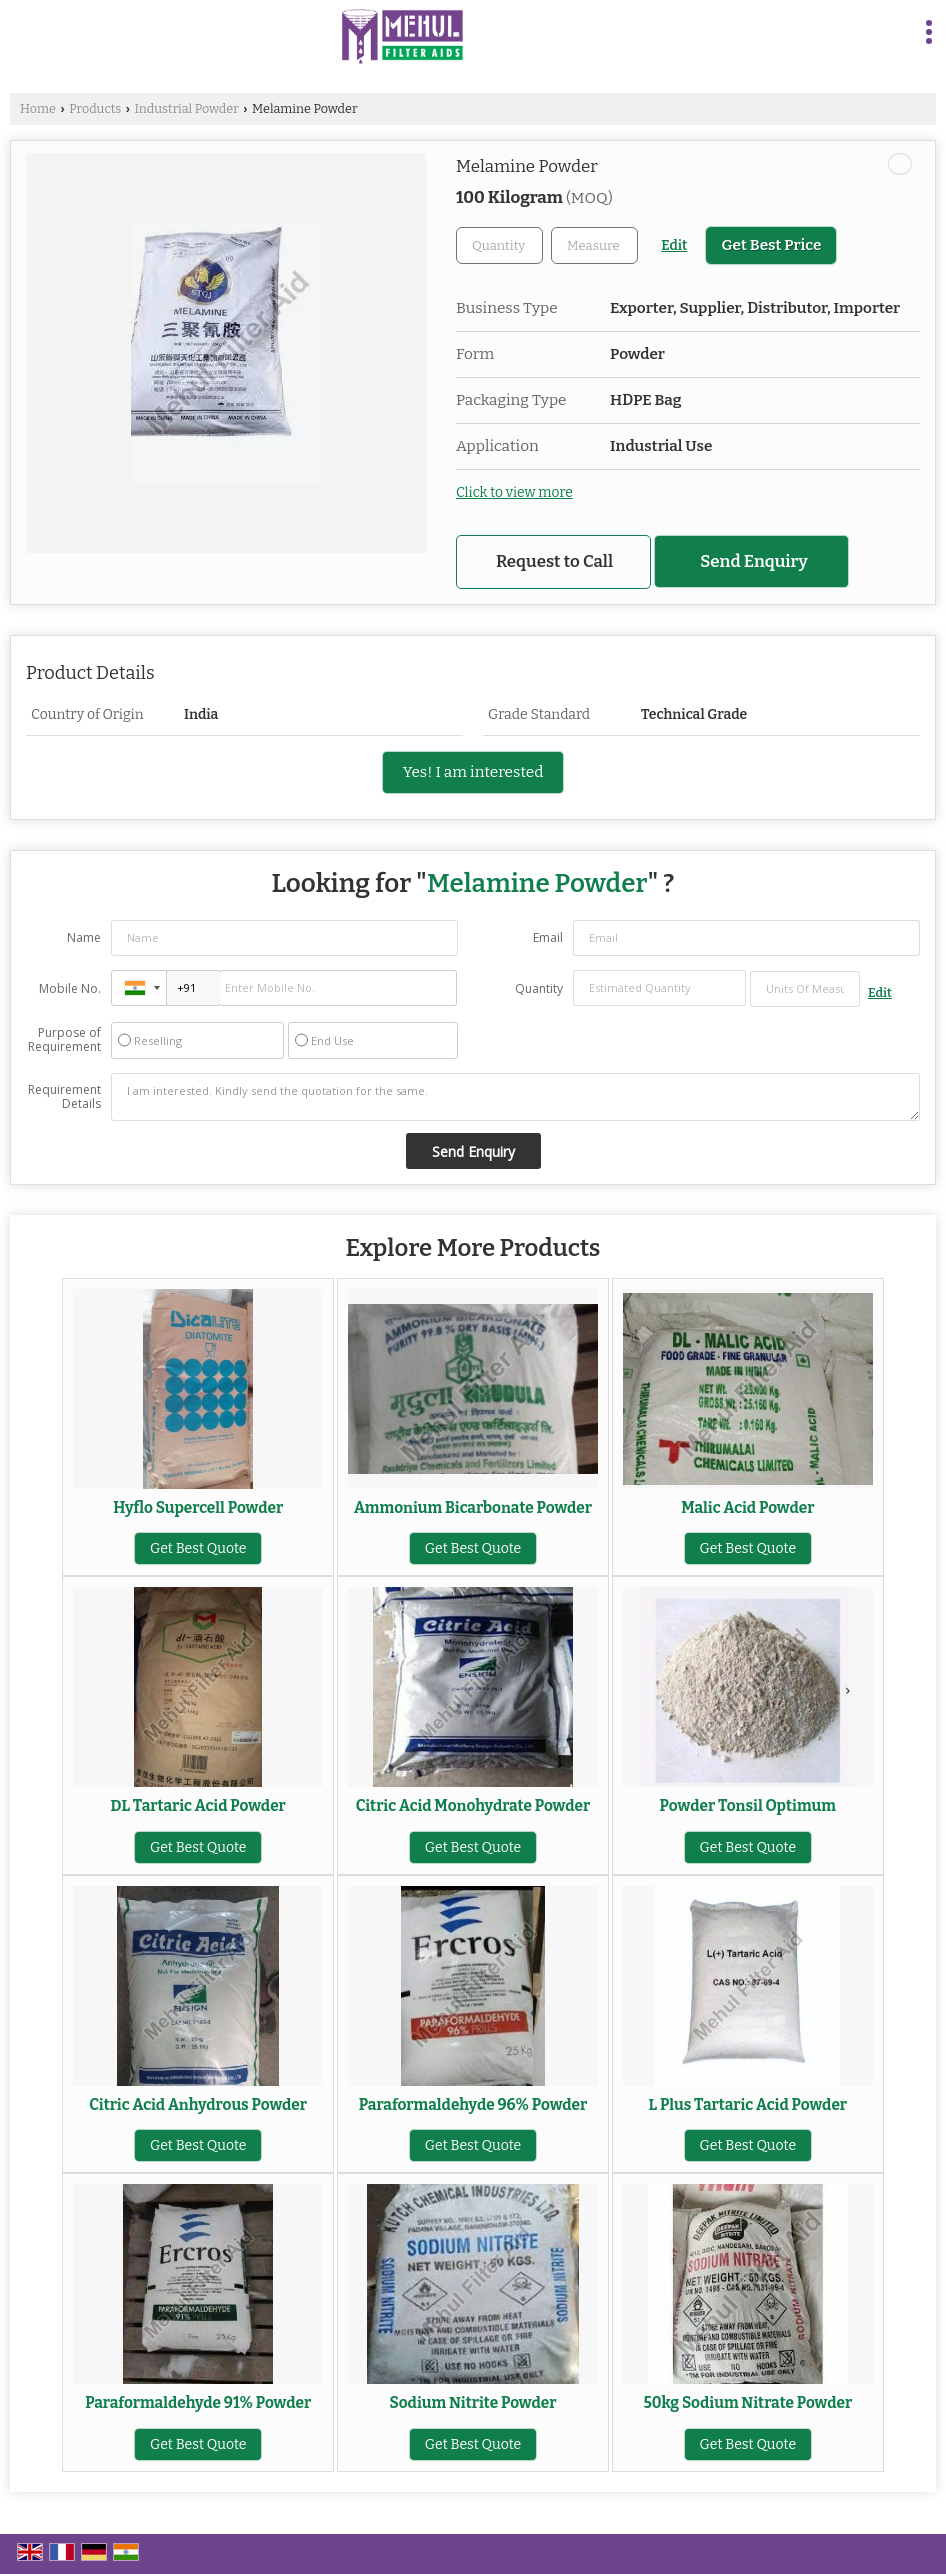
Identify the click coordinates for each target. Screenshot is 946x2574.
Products (95, 108)
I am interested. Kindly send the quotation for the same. (515, 1097)
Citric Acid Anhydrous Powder (198, 2105)
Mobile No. (70, 988)
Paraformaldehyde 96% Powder (473, 2105)
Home (38, 108)
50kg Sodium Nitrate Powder (747, 2403)
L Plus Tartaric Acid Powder (748, 2105)
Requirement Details (64, 1097)
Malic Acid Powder (747, 1508)
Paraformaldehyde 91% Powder (198, 2403)
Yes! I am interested (473, 772)
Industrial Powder (186, 108)
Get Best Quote (198, 1548)
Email (548, 937)
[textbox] (594, 245)
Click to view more (514, 492)
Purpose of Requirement (64, 1040)
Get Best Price (771, 245)
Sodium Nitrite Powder (473, 2403)
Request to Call (554, 561)
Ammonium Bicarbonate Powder (473, 1508)
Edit (674, 245)
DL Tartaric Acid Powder (198, 1806)
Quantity (539, 988)
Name (84, 937)
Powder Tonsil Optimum (748, 1806)
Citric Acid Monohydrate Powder (473, 1806)
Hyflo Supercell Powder (198, 1508)
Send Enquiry (754, 561)
